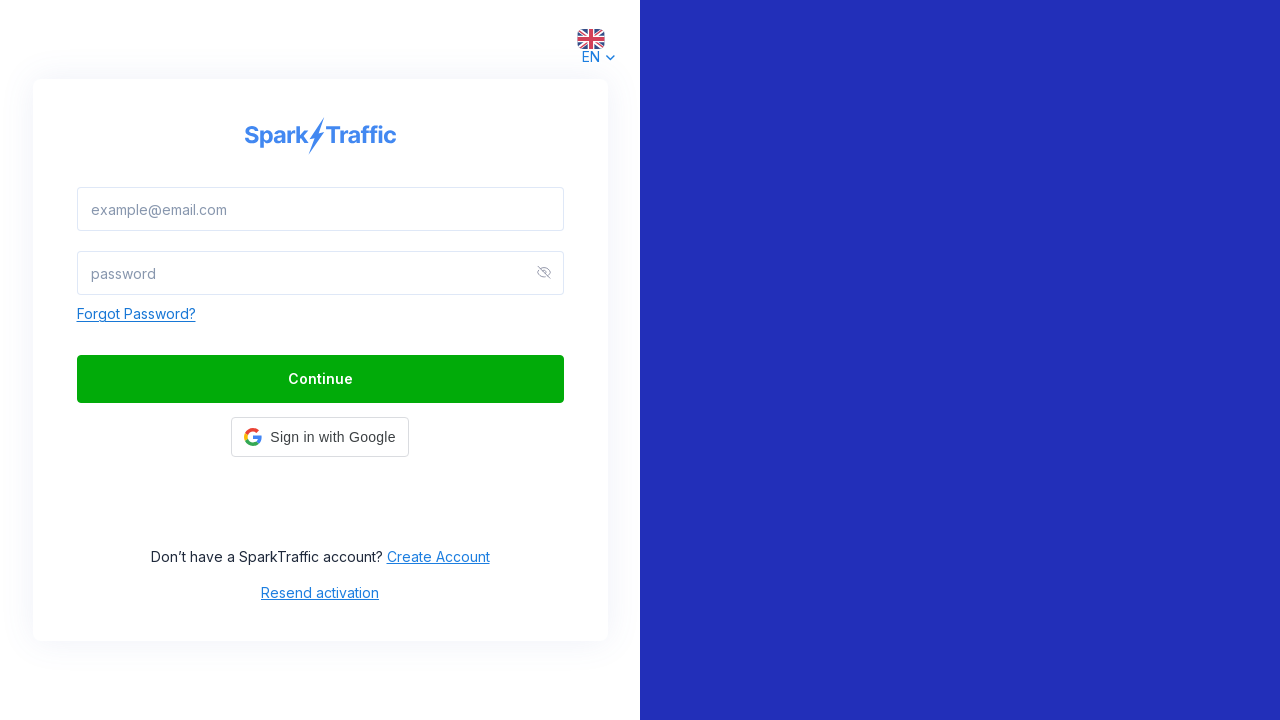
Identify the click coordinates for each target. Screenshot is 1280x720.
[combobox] (591, 38)
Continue (320, 378)
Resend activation (320, 592)
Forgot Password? (136, 313)
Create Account (438, 556)
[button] (319, 437)
